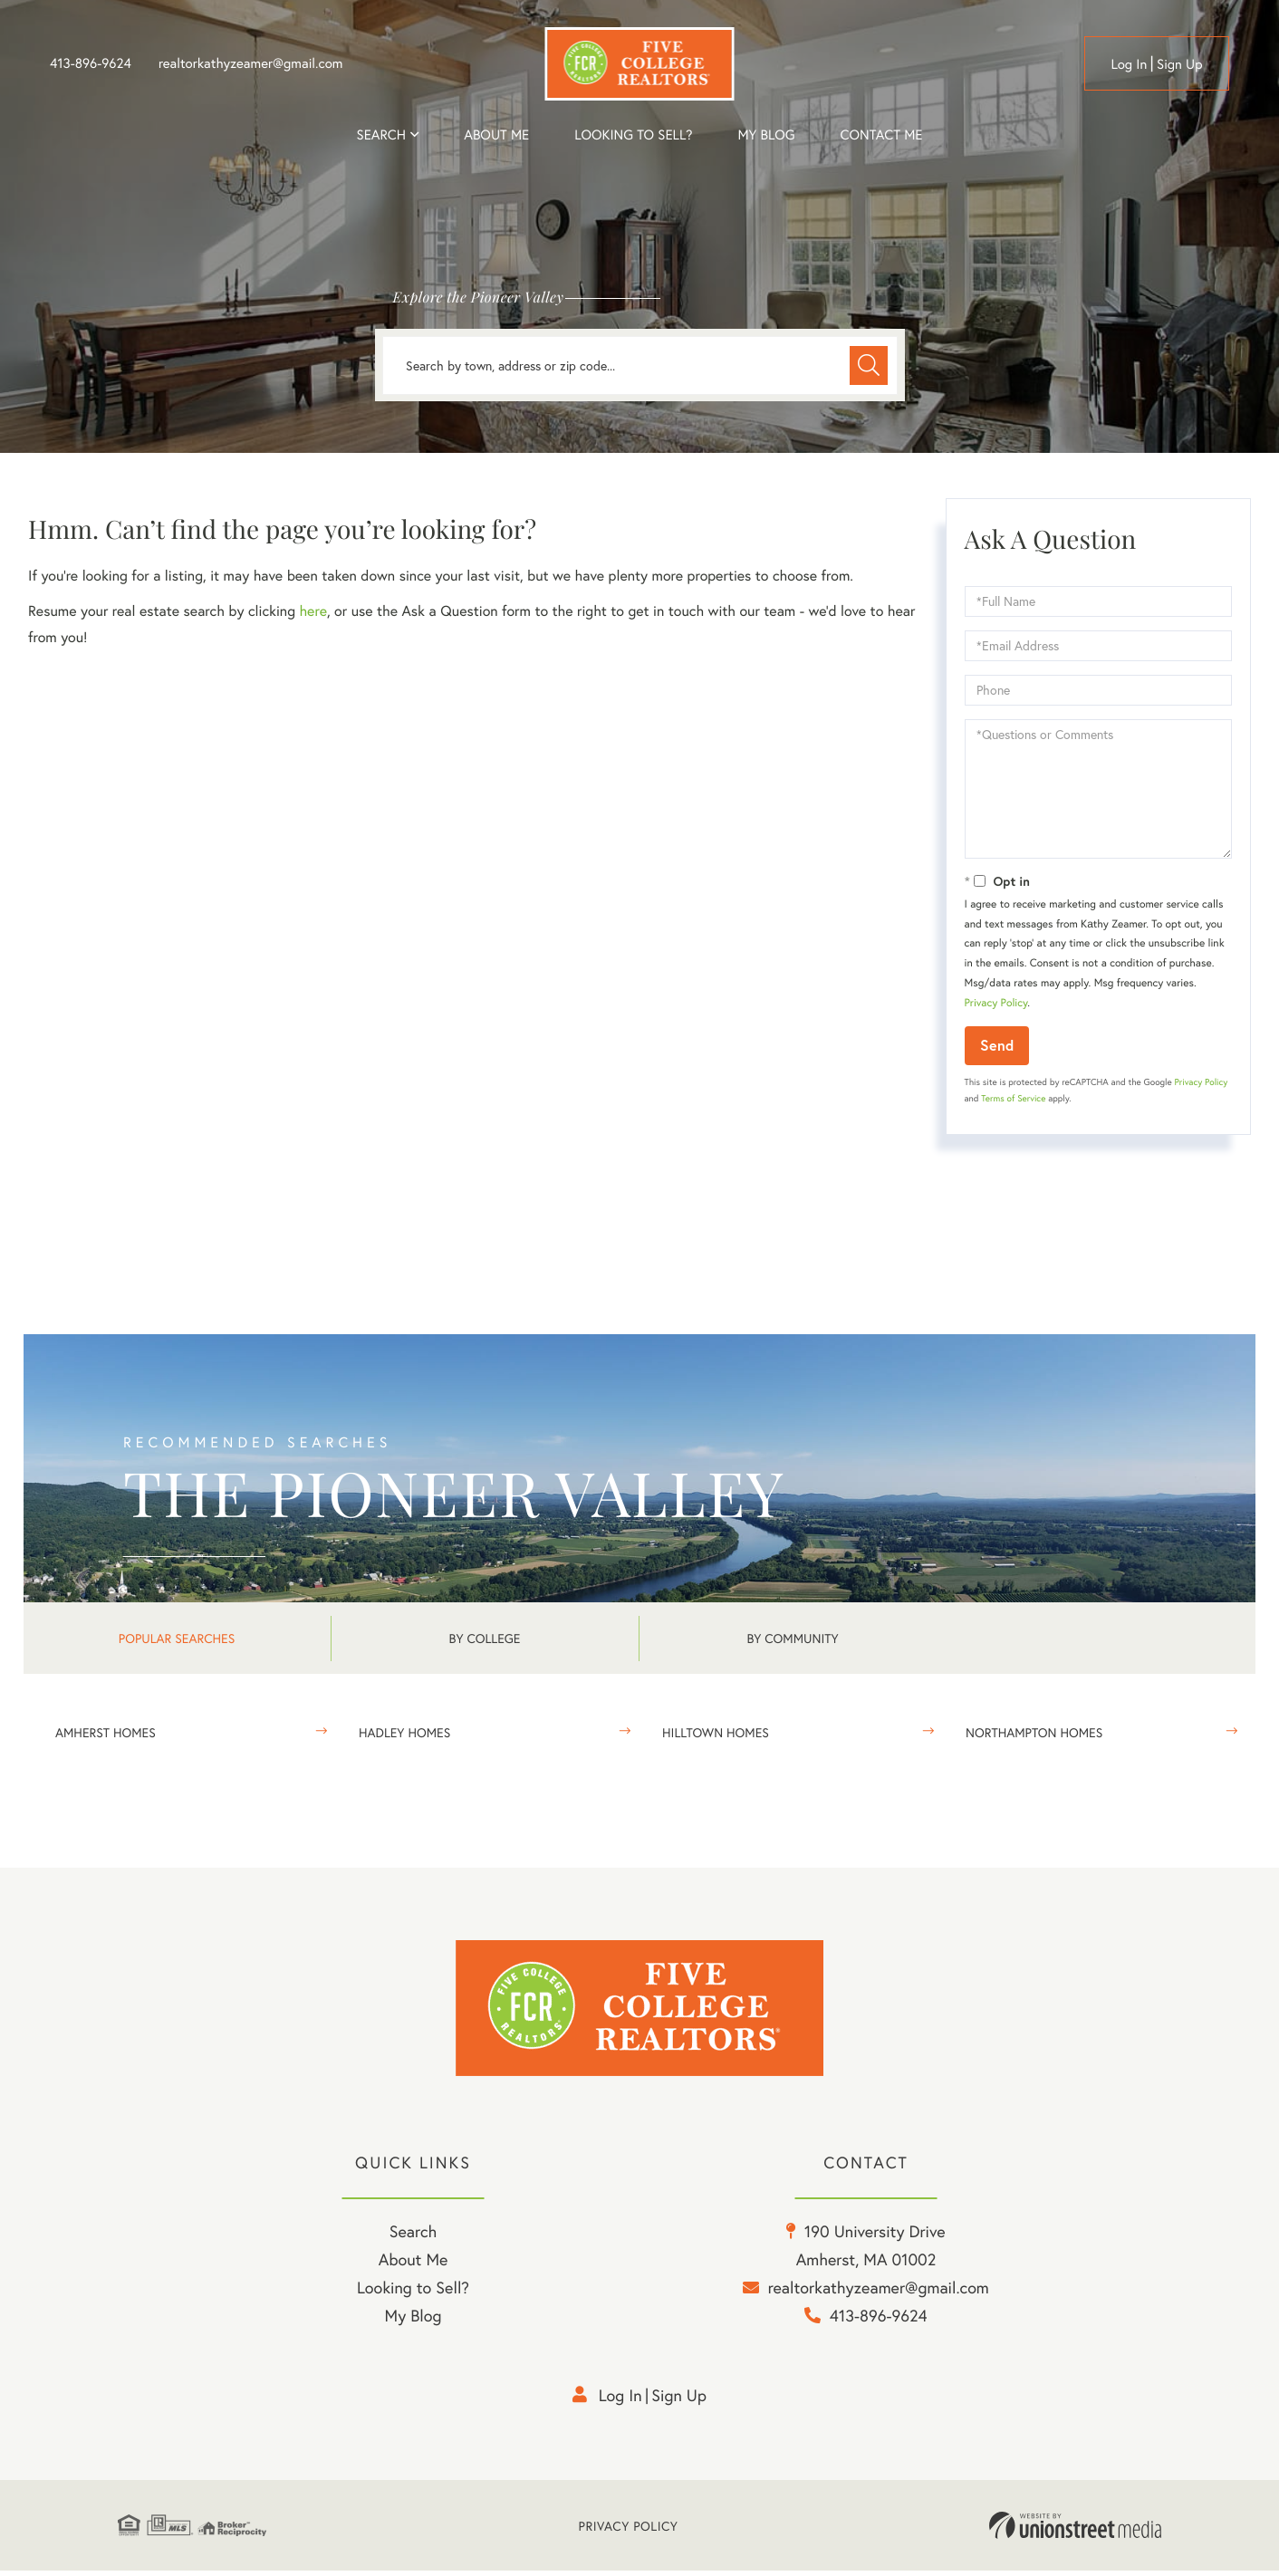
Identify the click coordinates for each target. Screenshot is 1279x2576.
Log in (1129, 64)
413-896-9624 (90, 63)
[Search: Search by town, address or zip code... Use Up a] (640, 365)
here (312, 610)
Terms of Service (1013, 1098)
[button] (868, 364)
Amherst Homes (105, 1732)
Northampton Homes (1034, 1732)
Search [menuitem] (381, 135)
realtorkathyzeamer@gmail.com (251, 63)
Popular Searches (177, 1638)
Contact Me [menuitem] (882, 135)
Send (997, 1044)
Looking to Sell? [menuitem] (633, 135)
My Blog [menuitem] (765, 135)
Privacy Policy (996, 1003)
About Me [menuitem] (413, 2264)
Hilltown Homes (715, 1732)
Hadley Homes (404, 1732)
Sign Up (1180, 64)
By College (485, 1638)
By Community (792, 1638)
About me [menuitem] (496, 135)
